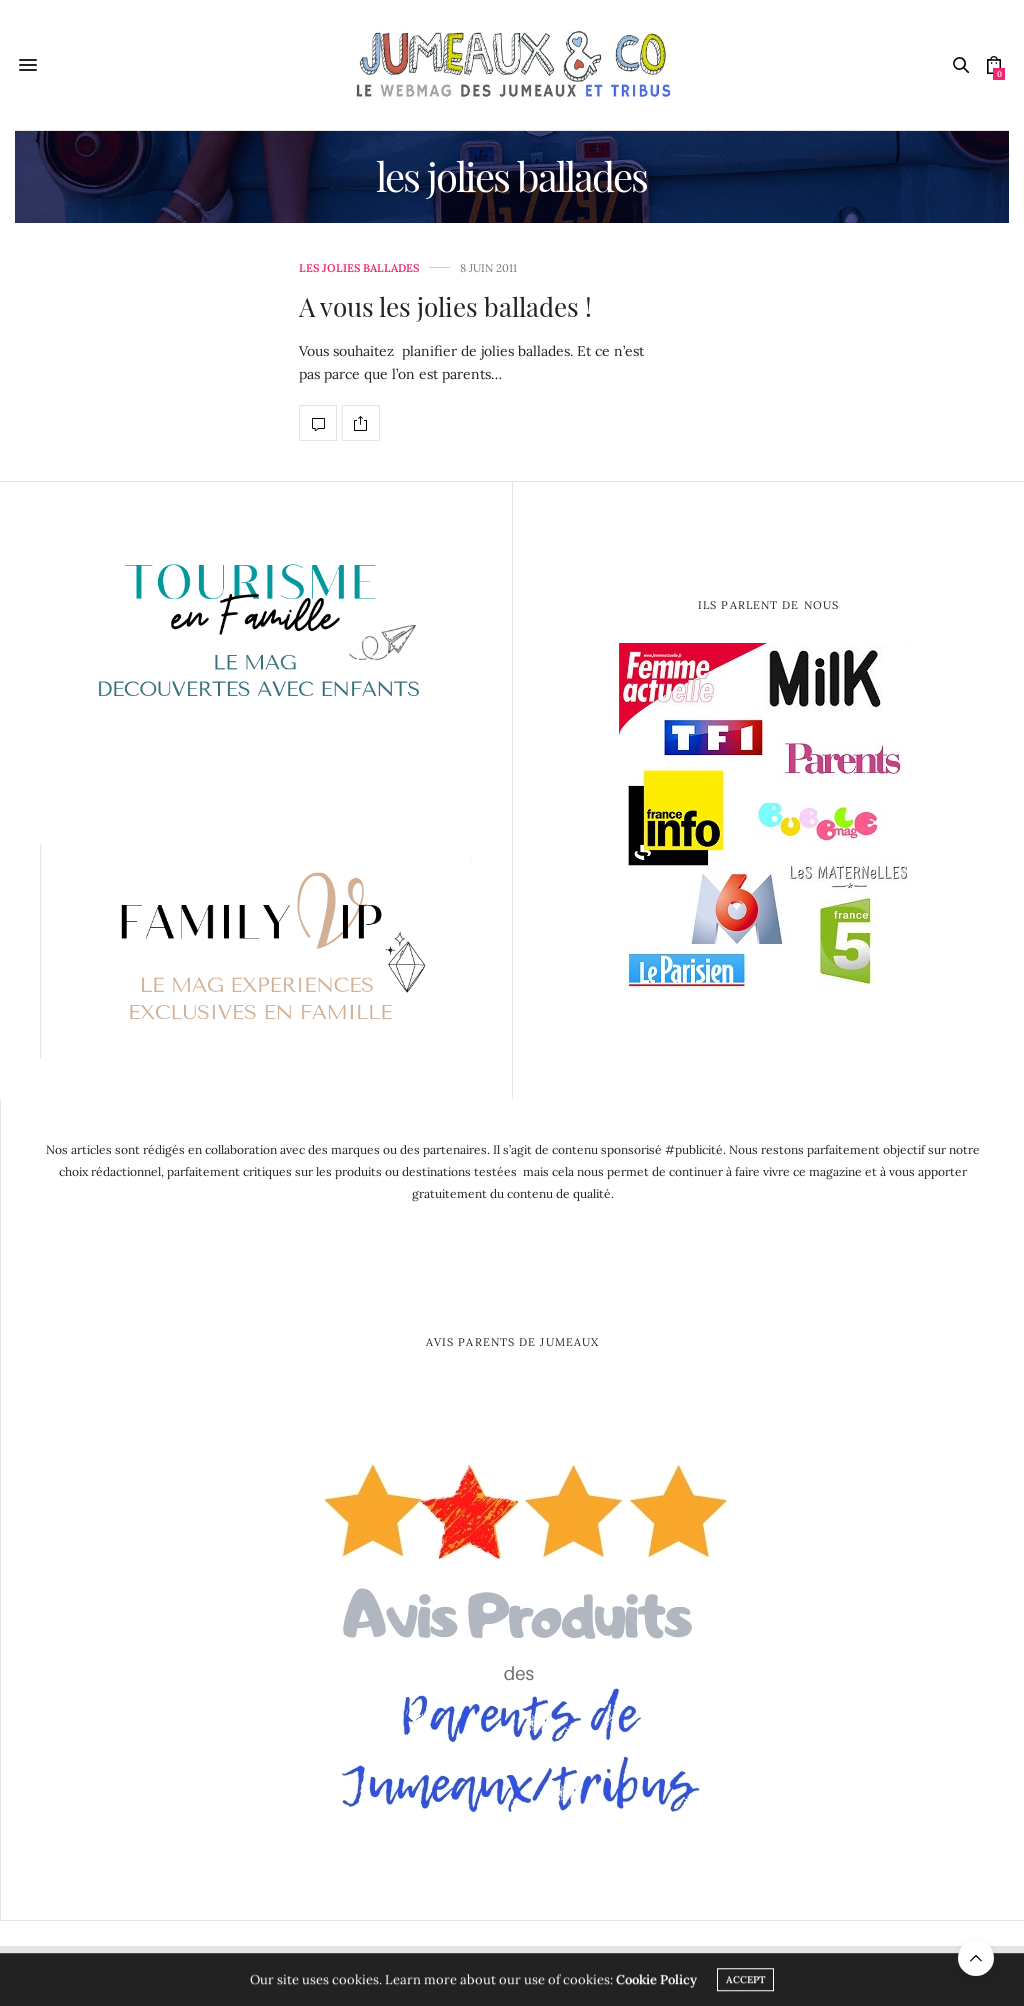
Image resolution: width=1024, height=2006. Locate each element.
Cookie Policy (656, 1983)
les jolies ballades (359, 268)
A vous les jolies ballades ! (445, 306)
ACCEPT (745, 1983)
